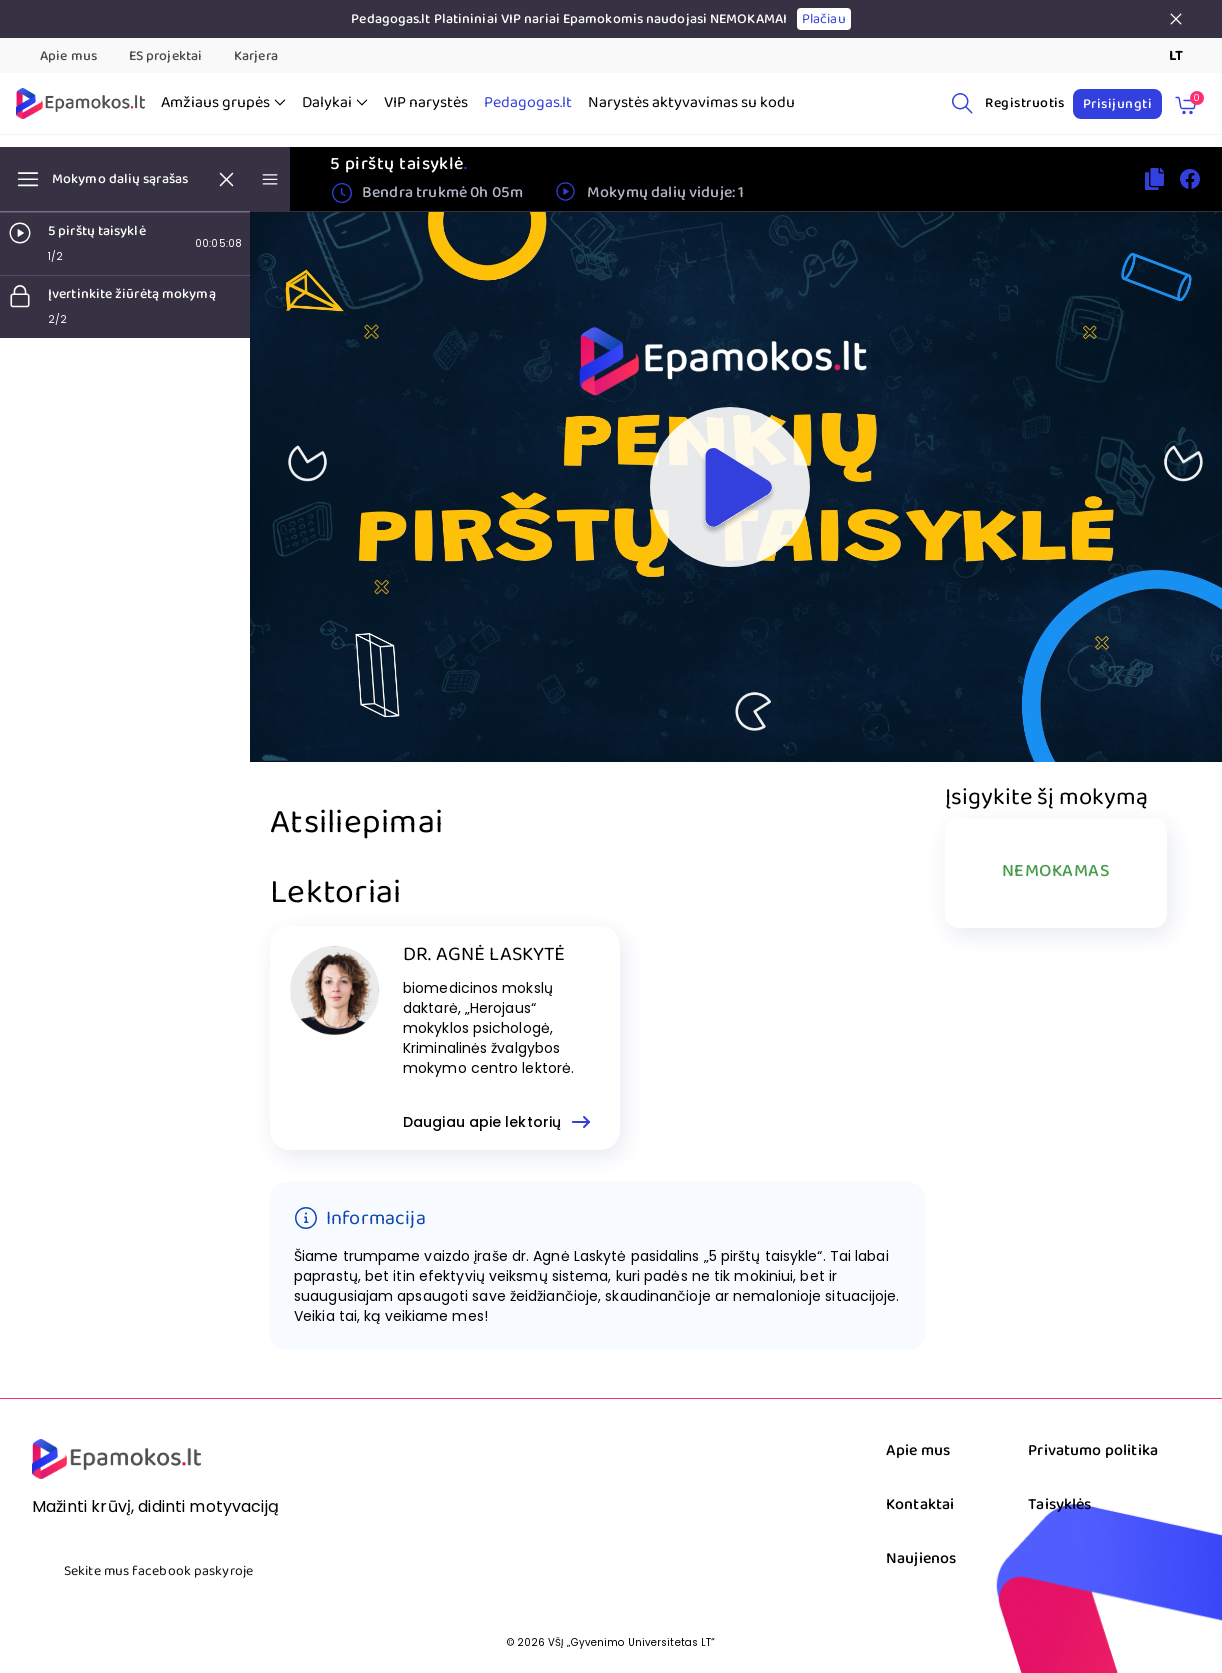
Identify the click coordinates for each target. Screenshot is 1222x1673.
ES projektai (165, 56)
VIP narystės (426, 103)
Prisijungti (1117, 104)
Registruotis (1025, 103)
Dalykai (335, 103)
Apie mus (68, 56)
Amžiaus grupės (223, 103)
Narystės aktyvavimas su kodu (691, 103)
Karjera (256, 56)
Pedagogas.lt (528, 103)
